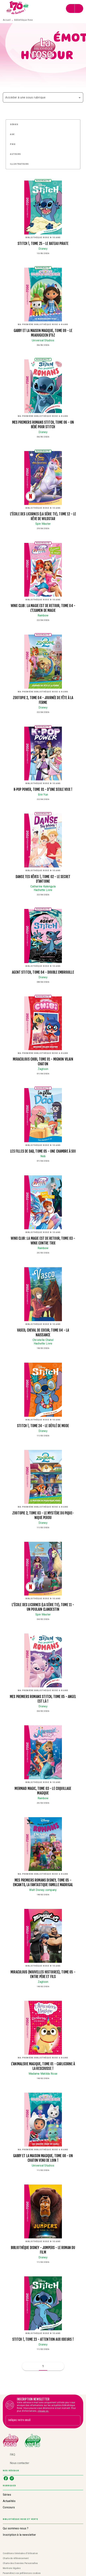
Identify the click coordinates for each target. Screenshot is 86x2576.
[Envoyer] (76, 2420)
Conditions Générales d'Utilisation (20, 2553)
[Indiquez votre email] (39, 2420)
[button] (43, 97)
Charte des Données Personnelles (20, 2563)
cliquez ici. (43, 2411)
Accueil (7, 20)
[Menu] (74, 8)
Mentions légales (12, 2568)
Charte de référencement (16, 2558)
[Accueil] (17, 8)
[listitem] (6, 2478)
